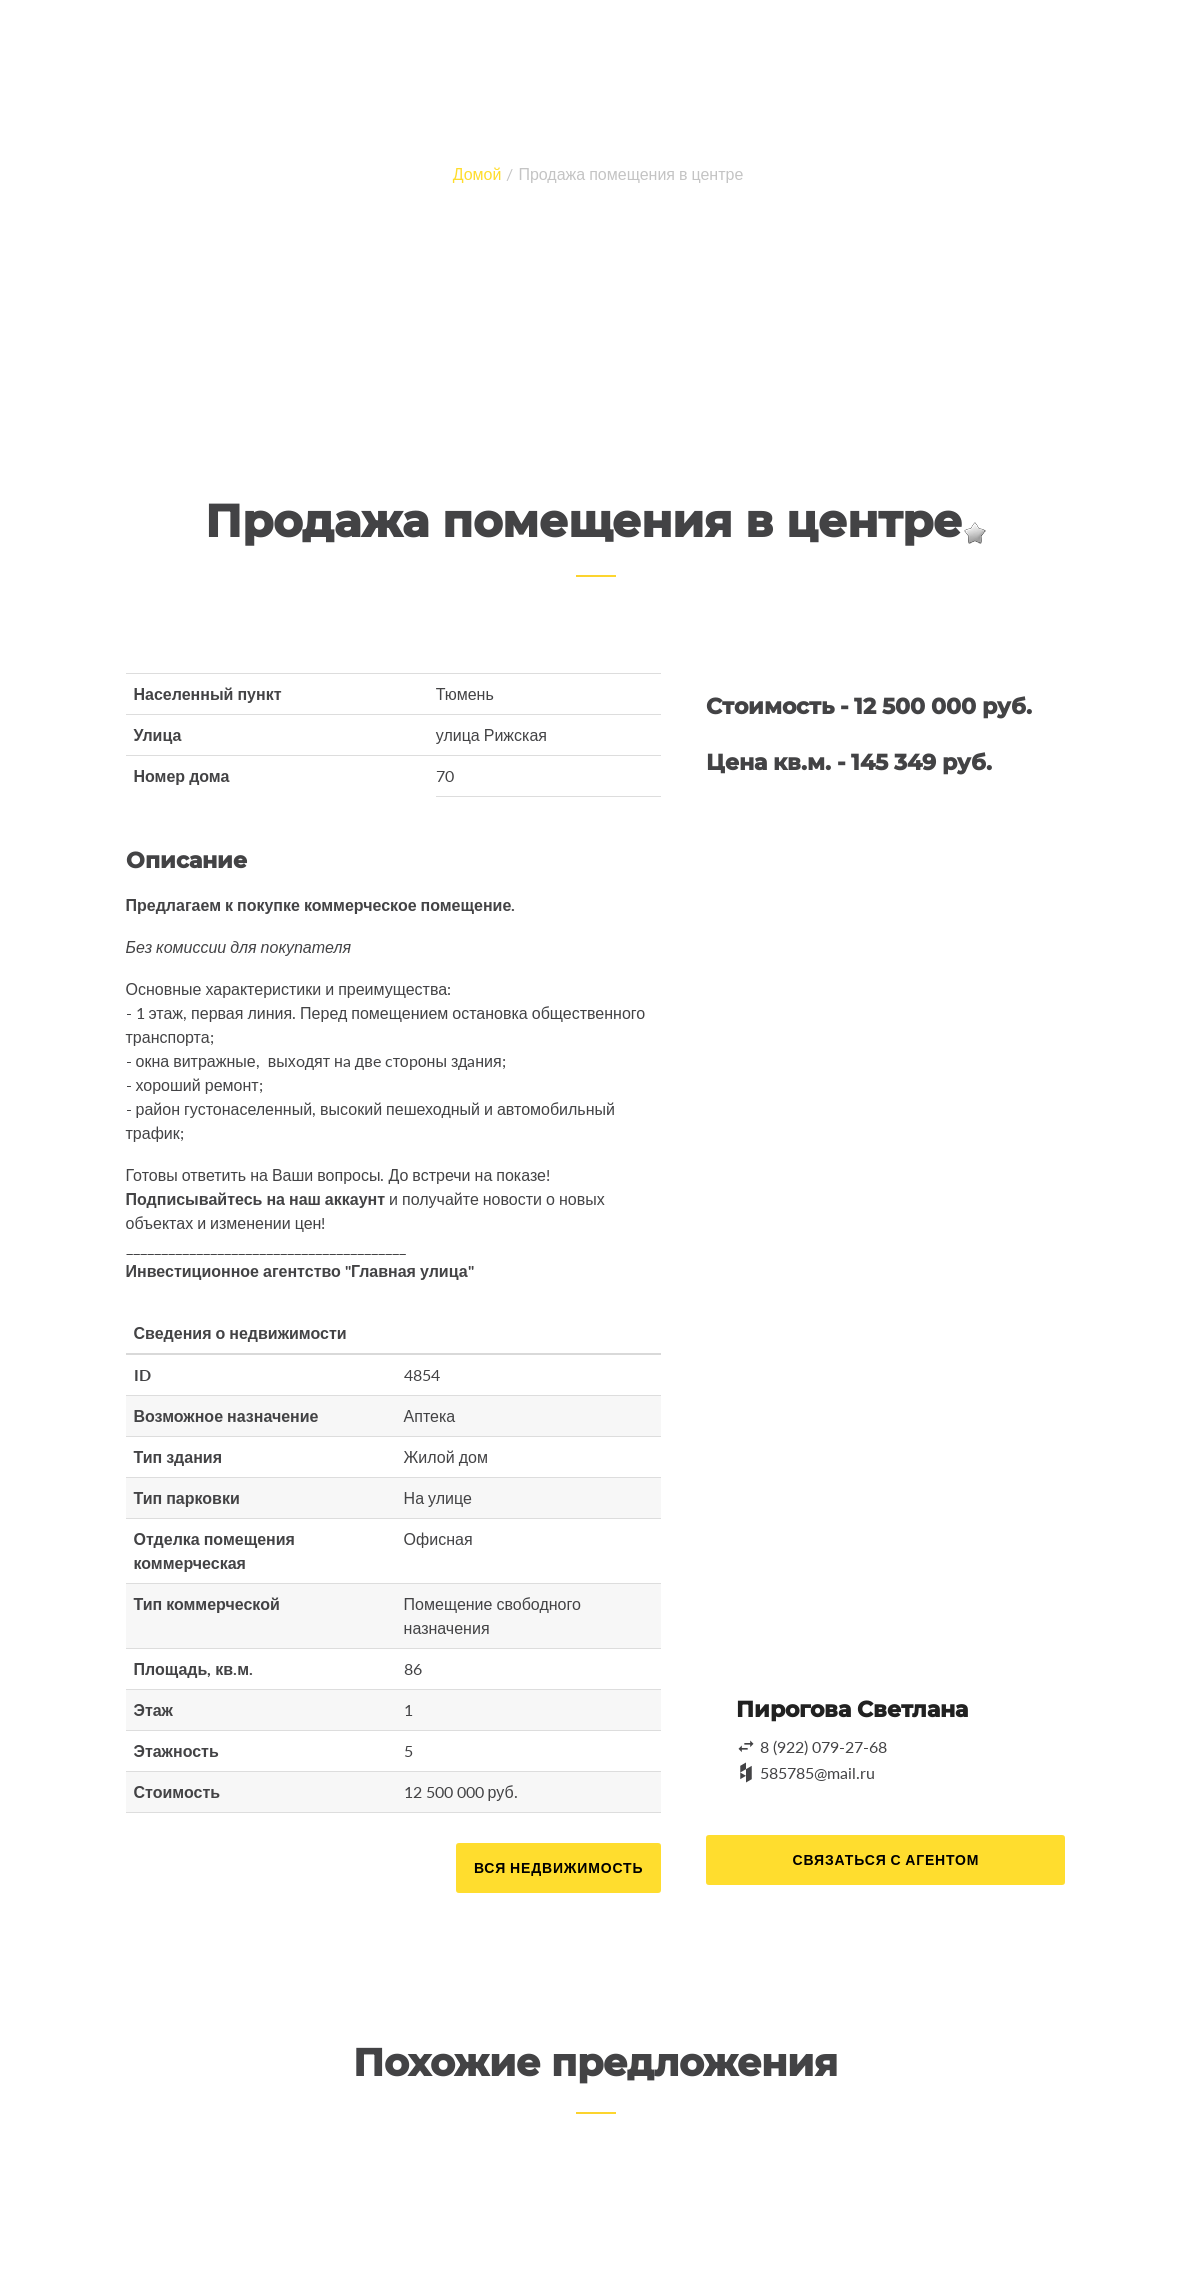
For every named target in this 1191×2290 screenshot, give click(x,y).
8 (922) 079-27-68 (823, 1746)
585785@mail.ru (817, 1772)
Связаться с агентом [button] (885, 1859)
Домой (477, 173)
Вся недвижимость (558, 1867)
